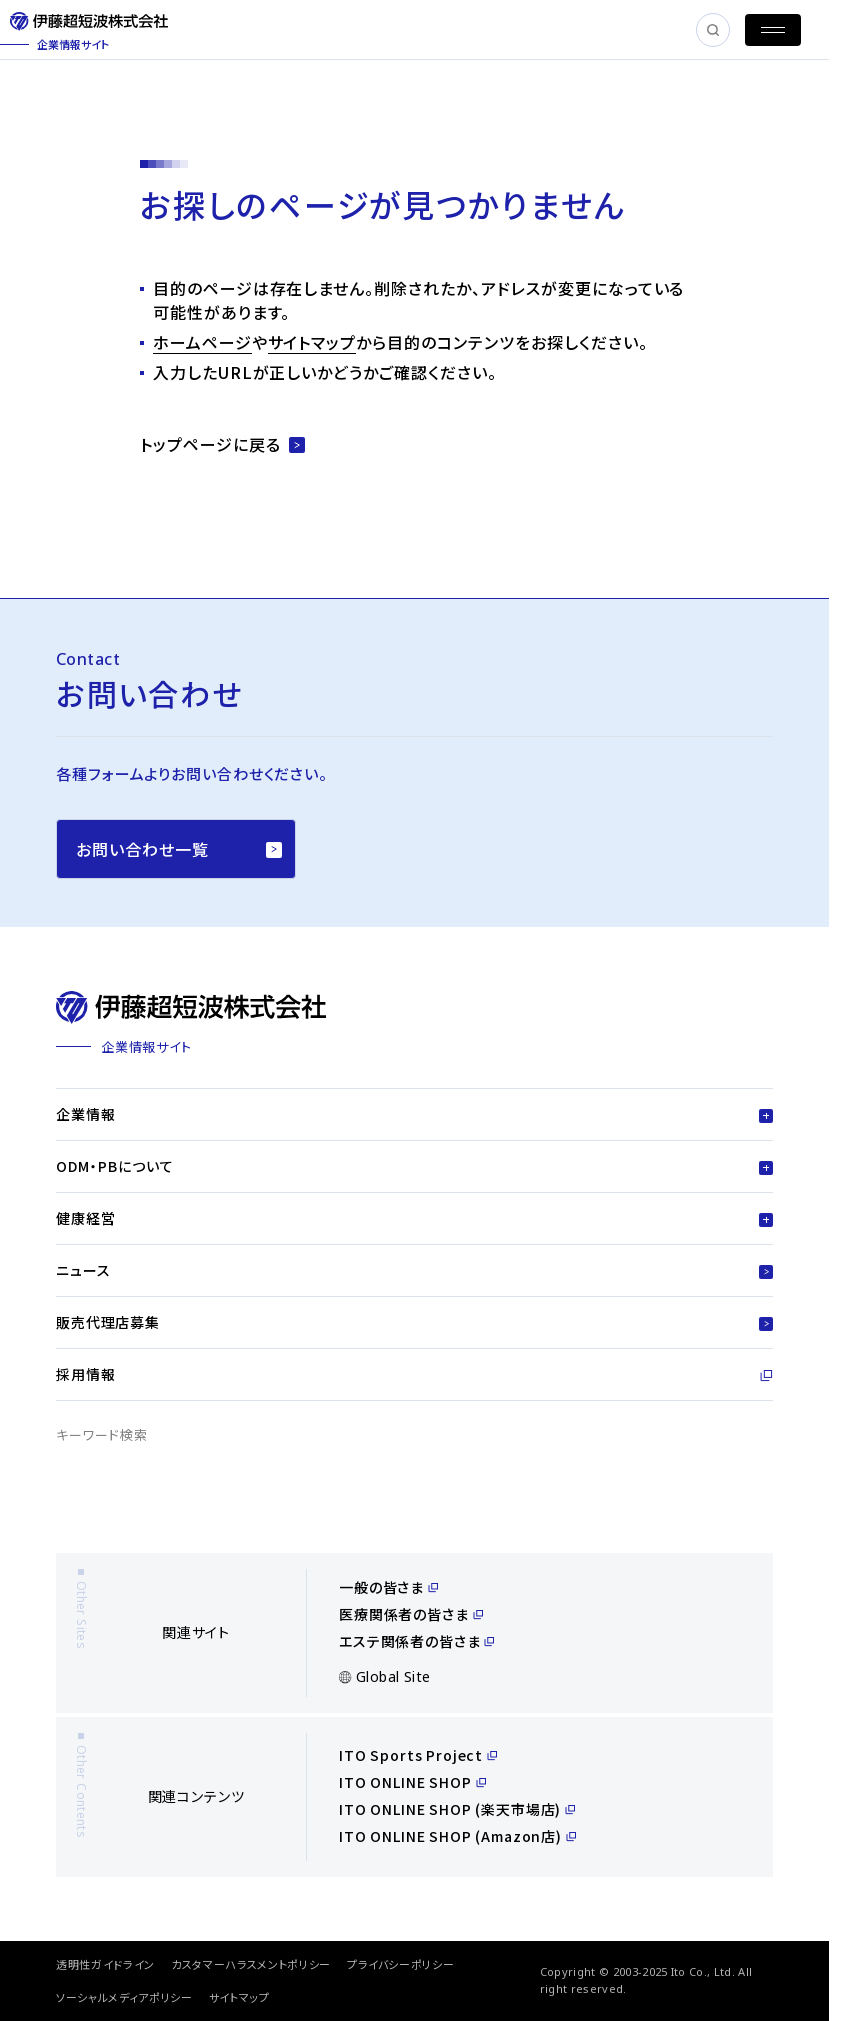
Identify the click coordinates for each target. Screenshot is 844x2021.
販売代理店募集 (414, 1322)
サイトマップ (312, 342)
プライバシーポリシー (401, 1964)
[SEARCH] (713, 30)
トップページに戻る (222, 444)
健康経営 (414, 1218)
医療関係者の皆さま (411, 1614)
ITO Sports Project (418, 1755)
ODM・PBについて (414, 1166)
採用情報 (414, 1374)
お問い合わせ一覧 (179, 849)
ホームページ (202, 342)
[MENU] (773, 30)
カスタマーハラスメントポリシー (251, 1964)
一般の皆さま (388, 1587)
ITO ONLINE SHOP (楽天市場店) (457, 1809)
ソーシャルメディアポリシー (124, 1997)
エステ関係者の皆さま (416, 1641)
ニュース (414, 1270)
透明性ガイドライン (105, 1964)
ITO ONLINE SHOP (412, 1782)
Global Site (385, 1676)
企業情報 (414, 1114)
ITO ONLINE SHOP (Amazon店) (457, 1836)
